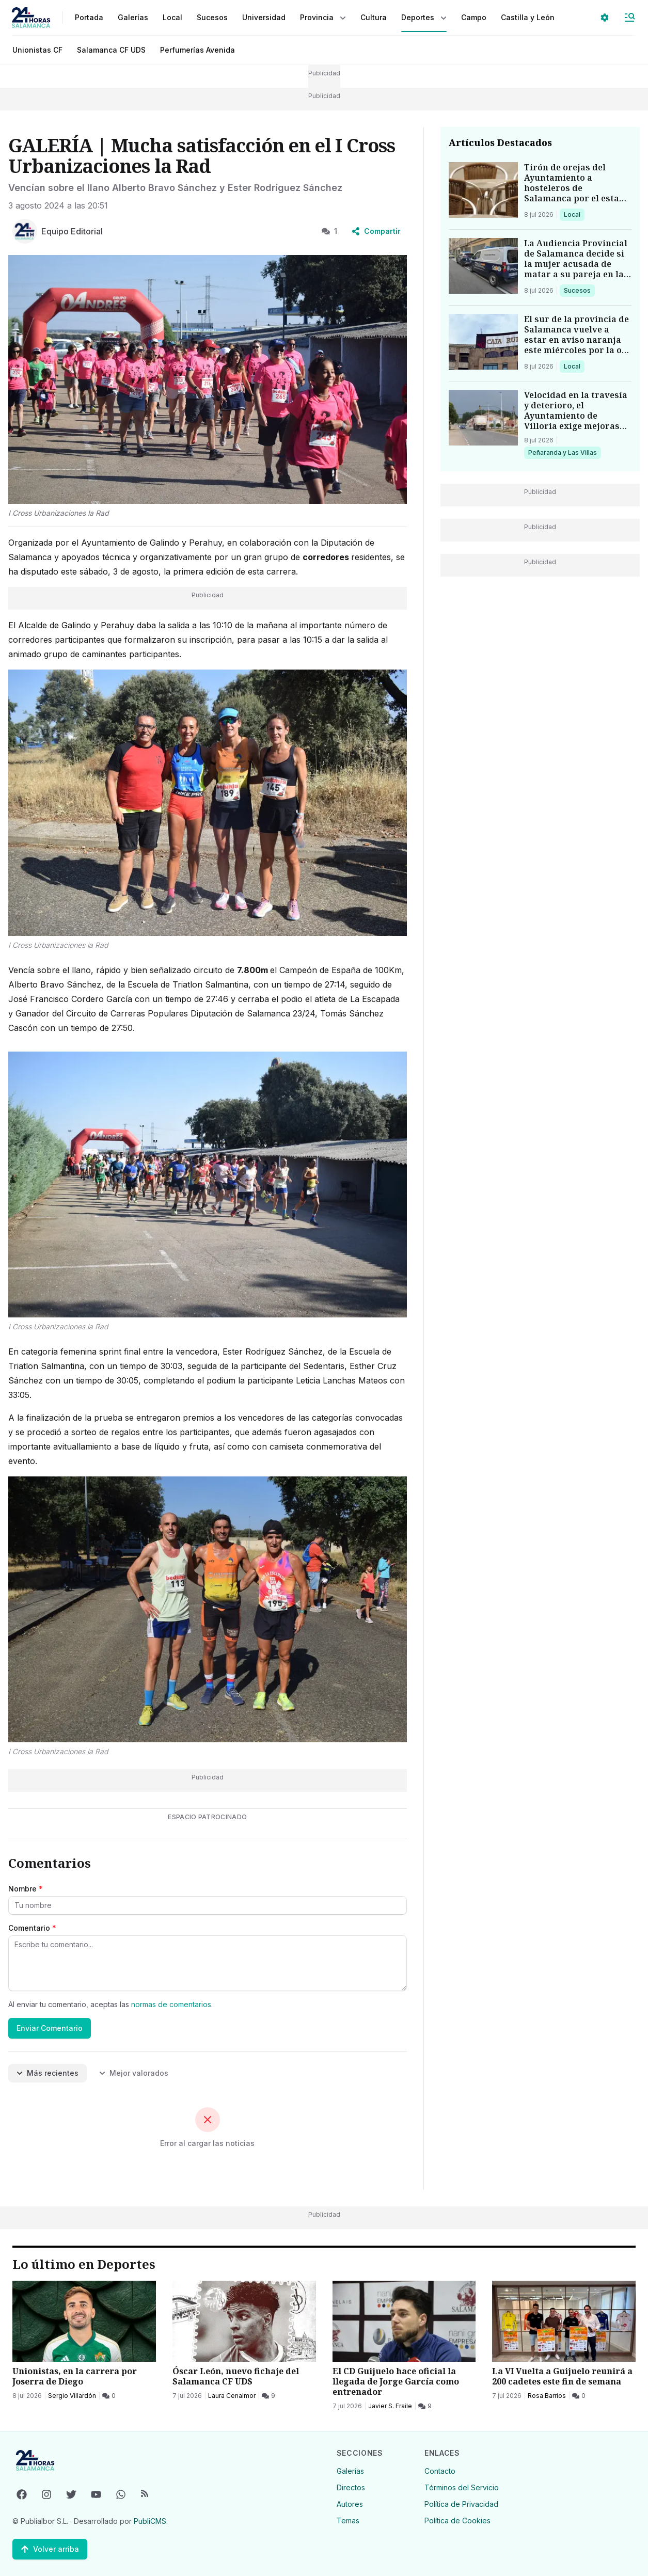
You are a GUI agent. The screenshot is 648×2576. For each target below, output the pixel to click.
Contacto (439, 2471)
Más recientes (47, 2073)
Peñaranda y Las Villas (562, 452)
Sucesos (579, 290)
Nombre (25, 1888)
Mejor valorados (133, 2073)
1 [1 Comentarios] (329, 231)
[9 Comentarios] (268, 2396)
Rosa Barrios (547, 2395)
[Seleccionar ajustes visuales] (604, 17)
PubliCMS (150, 2521)
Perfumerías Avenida (197, 49)
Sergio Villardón (72, 2395)
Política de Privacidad (461, 2504)
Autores (350, 2504)
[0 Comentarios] (109, 2396)
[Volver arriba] (49, 2549)
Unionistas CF (37, 49)
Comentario (32, 1927)
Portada (89, 17)
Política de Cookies (457, 2520)
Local (573, 214)
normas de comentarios (171, 2004)
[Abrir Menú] (629, 17)
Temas (348, 2520)
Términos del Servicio (461, 2487)
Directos (351, 2487)
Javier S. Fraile (390, 2406)
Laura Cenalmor (232, 2395)
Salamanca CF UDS (111, 49)
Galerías (133, 17)
